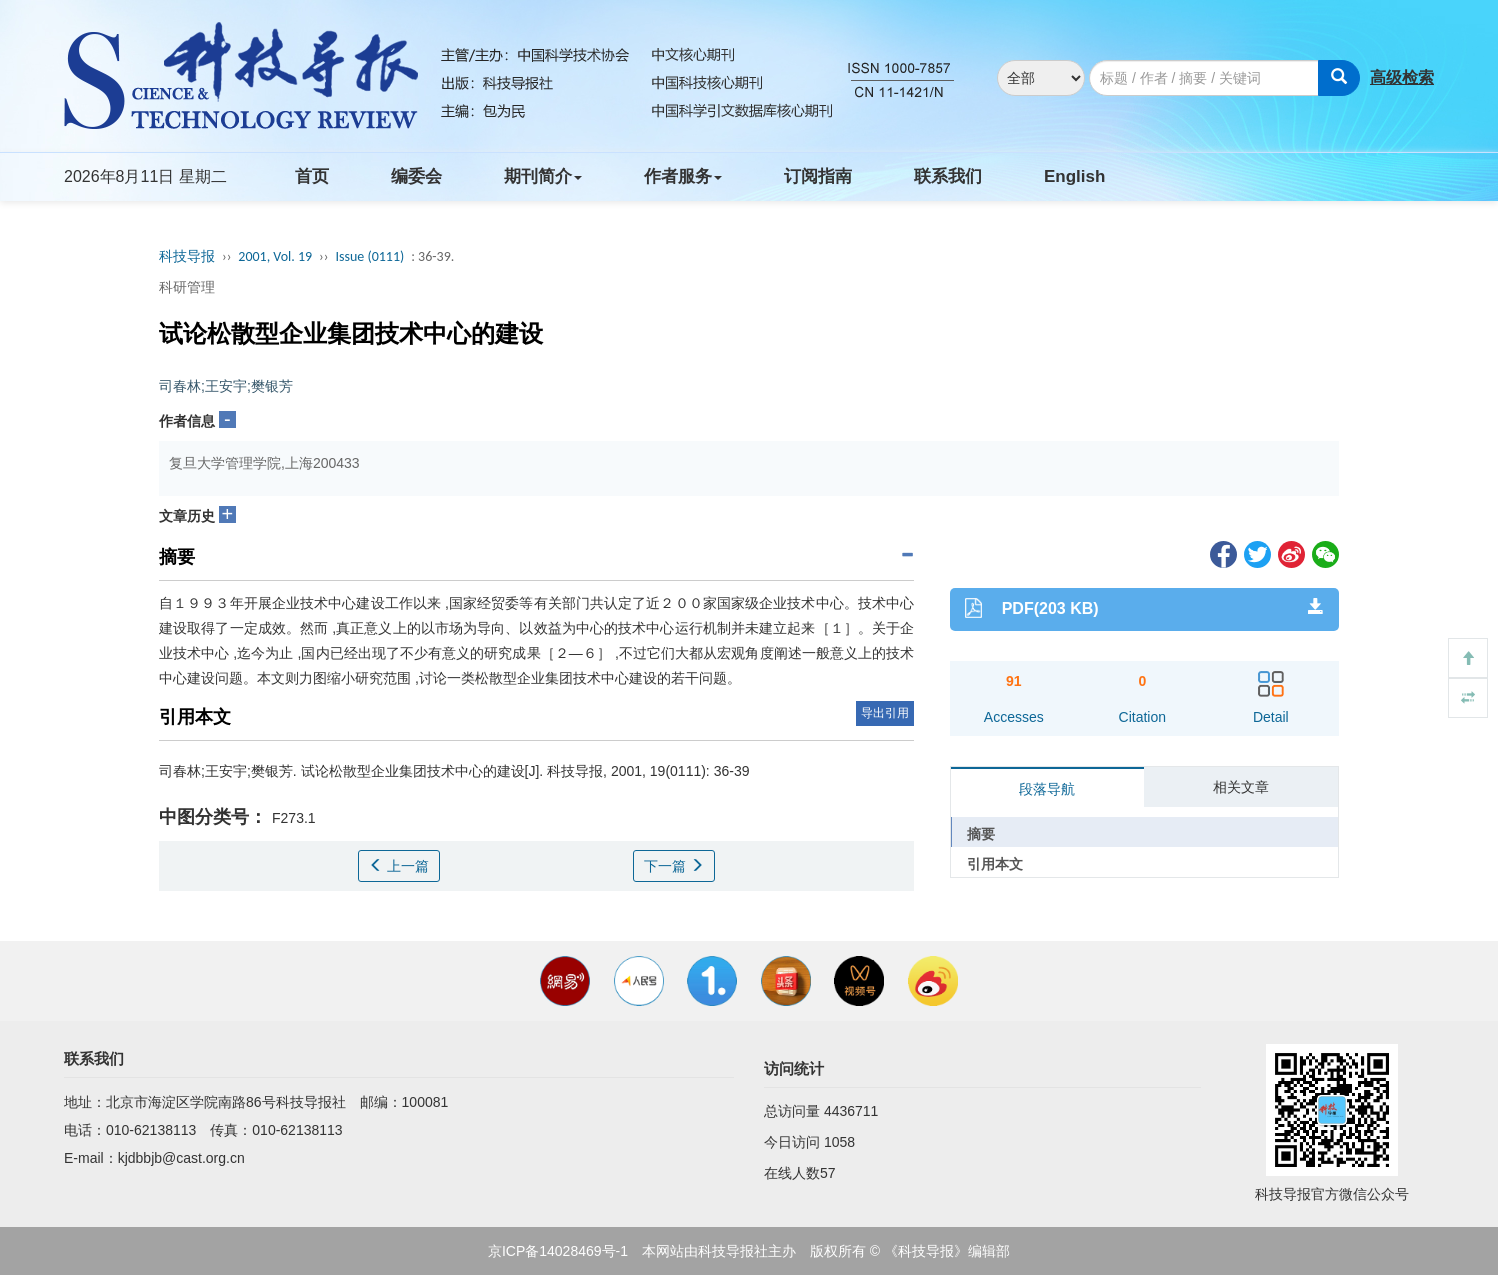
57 (828, 1173)
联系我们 (948, 176)
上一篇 (399, 866)
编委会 (416, 176)
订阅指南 (818, 176)
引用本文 (995, 864)
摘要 (981, 834)
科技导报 (187, 256)
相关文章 (1241, 787)
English (1074, 176)
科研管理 (187, 287)
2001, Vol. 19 (275, 256)
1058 (839, 1142)
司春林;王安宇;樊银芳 (226, 386)
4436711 (851, 1111)
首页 (312, 176)
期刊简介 (543, 176)
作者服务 (683, 176)
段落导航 (1047, 789)
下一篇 (674, 866)
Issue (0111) (369, 256)
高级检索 (1402, 77)
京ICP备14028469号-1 (558, 1251)
